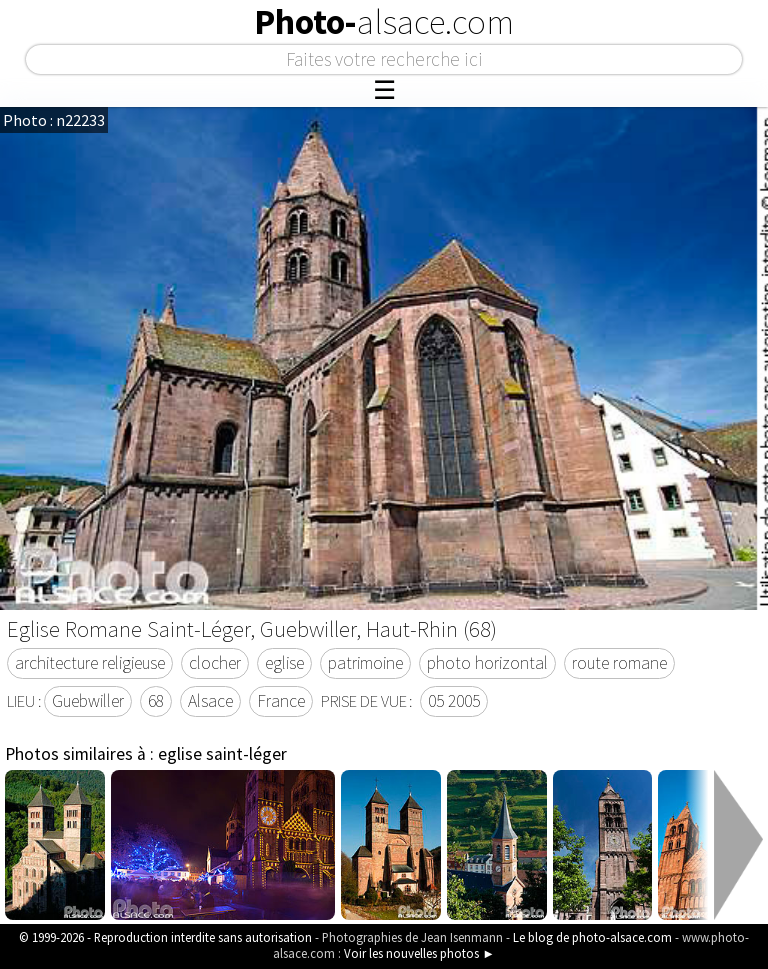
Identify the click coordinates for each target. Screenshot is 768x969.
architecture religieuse (90, 663)
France (281, 701)
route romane (619, 663)
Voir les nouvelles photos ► (419, 953)
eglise (284, 663)
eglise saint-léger (222, 754)
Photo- (384, 22)
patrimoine (365, 663)
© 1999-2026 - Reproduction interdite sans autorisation (165, 937)
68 (156, 701)
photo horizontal (487, 663)
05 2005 (454, 701)
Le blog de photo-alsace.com (592, 937)
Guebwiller (88, 701)
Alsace (210, 701)
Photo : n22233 (54, 120)
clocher (215, 663)
